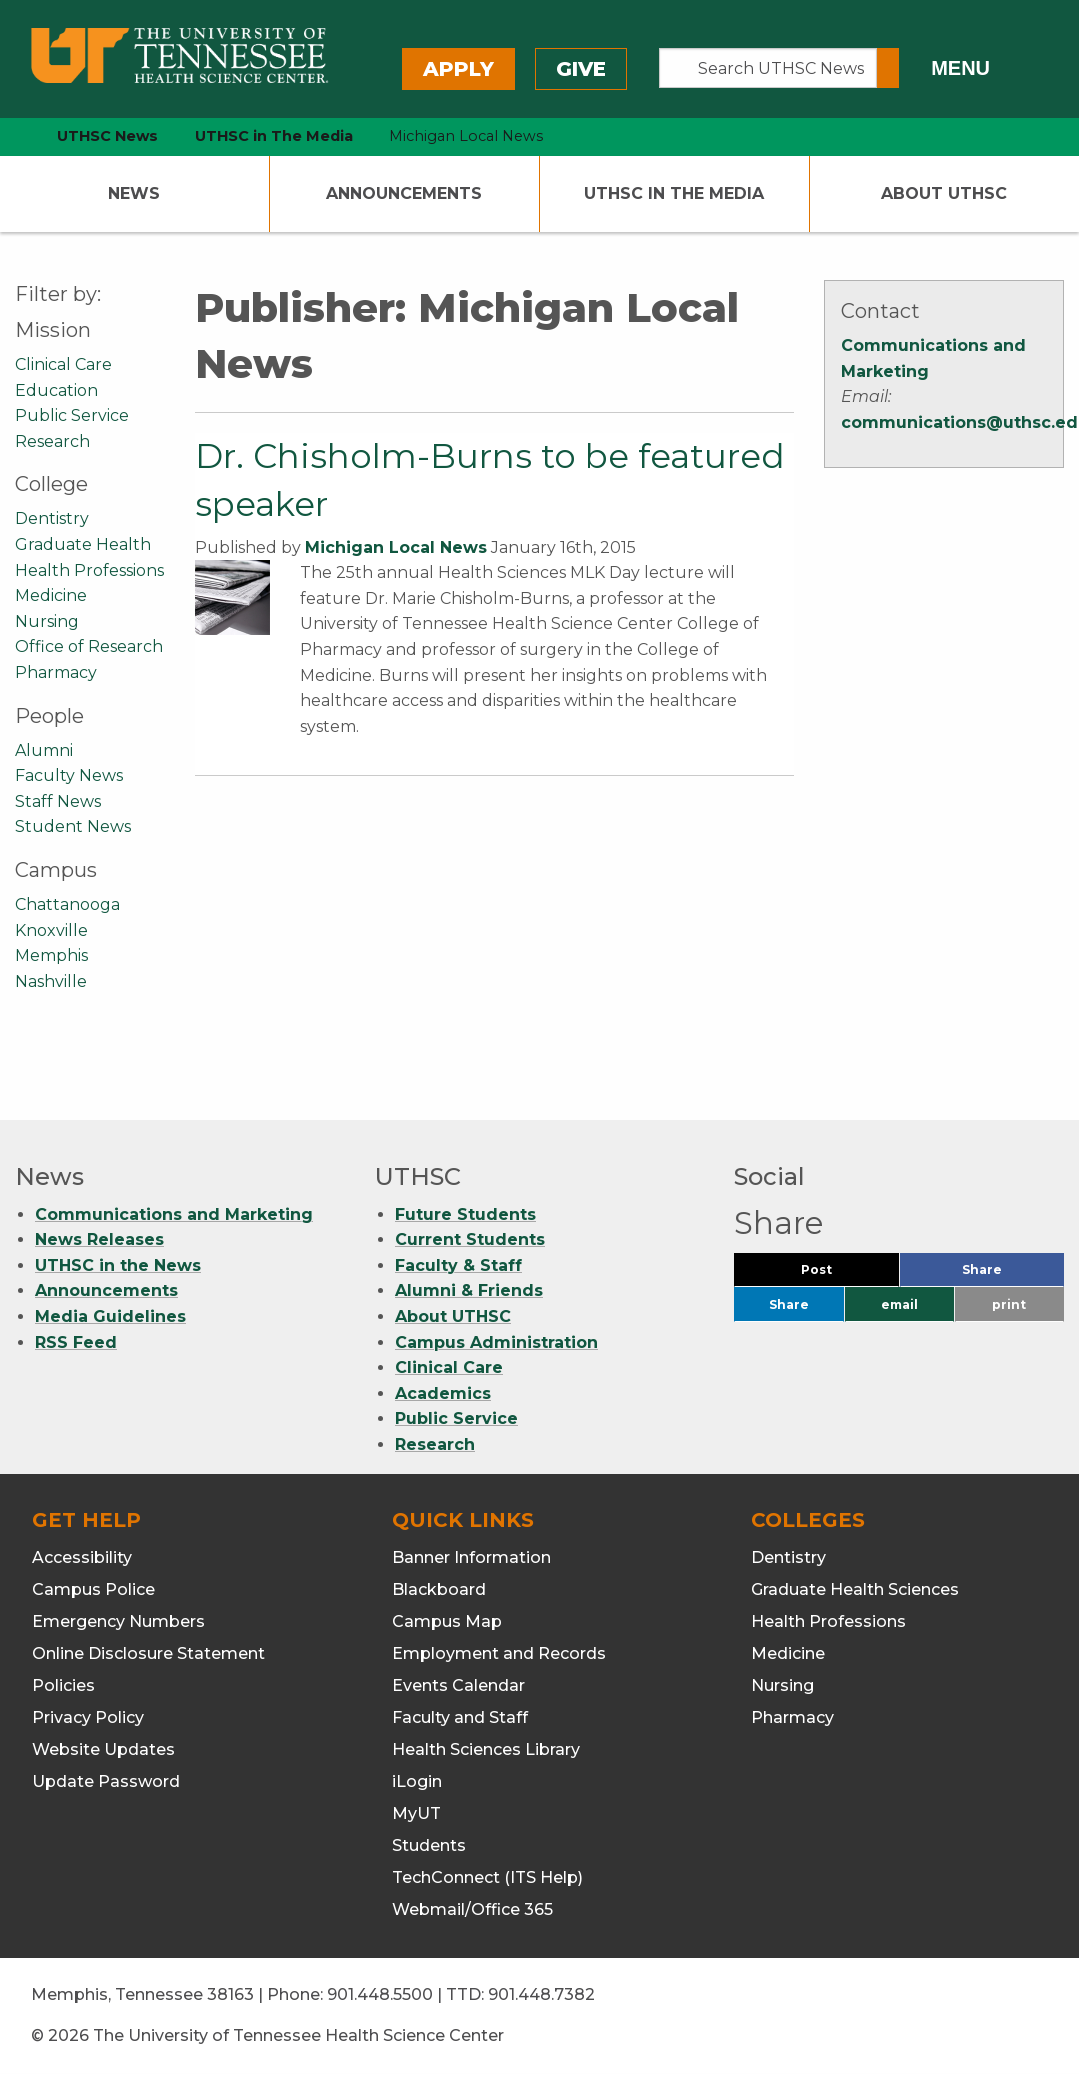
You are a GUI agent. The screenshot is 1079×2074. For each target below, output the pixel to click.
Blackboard (439, 1589)
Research (52, 441)
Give (581, 69)
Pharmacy (56, 672)
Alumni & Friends (469, 1290)
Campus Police (93, 1589)
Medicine (51, 595)
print (1009, 1304)
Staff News (58, 801)
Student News (73, 826)
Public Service (72, 415)
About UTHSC (944, 193)
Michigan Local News (396, 547)
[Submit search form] (888, 68)
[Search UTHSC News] (768, 68)
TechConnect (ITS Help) (487, 1877)
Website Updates (103, 1749)
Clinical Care (63, 364)
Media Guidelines (110, 1316)
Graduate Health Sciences (855, 1589)
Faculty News (69, 775)
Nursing (47, 621)
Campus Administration (496, 1342)
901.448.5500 (380, 1994)
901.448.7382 (541, 1994)
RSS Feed (76, 1342)
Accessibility (82, 1557)
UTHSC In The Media (674, 193)
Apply (458, 69)
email (899, 1304)
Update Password (106, 1781)
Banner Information (471, 1557)
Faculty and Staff (460, 1717)
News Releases (99, 1239)
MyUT (416, 1813)
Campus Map (447, 1621)
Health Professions (89, 570)
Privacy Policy (88, 1717)
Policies (63, 1685)
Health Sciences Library (486, 1749)
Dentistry (52, 518)
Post (840, 1274)
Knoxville (51, 930)
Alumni (44, 750)
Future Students (465, 1214)
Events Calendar (458, 1685)
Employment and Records (499, 1653)
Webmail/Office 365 (472, 1909)
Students (429, 1845)
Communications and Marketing (174, 1214)
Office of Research (89, 646)
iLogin (417, 1781)
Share (1013, 1274)
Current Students (470, 1239)
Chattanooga (67, 904)
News (134, 193)
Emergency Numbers (118, 1621)
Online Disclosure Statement (148, 1653)
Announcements (404, 193)
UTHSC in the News (118, 1265)
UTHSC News (107, 136)
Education (56, 390)
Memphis (51, 955)
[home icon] (10, 136)
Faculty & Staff (458, 1265)
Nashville (51, 981)
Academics (443, 1393)
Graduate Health (83, 544)
